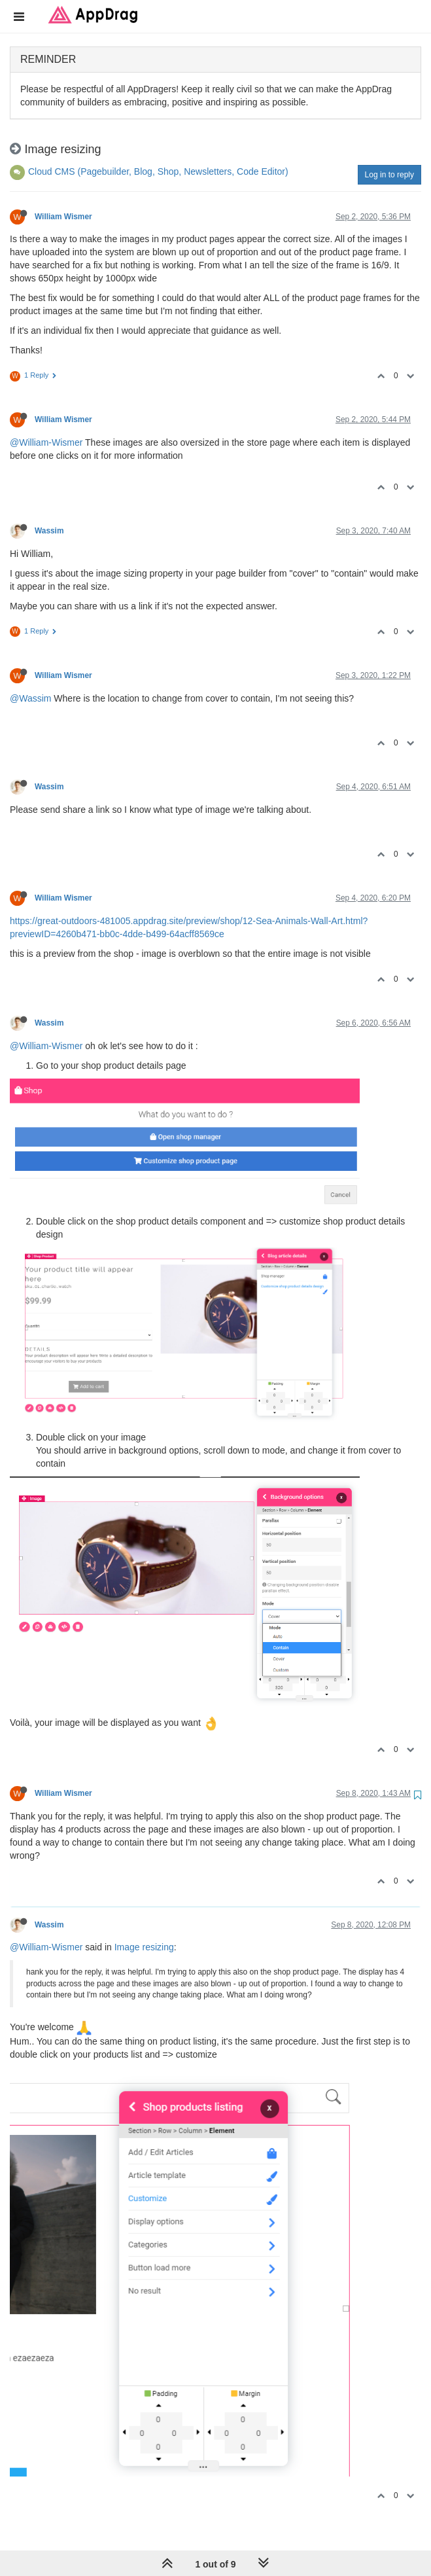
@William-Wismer (46, 442)
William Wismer (63, 216)
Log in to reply (389, 174)
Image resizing (144, 1947)
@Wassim (30, 698)
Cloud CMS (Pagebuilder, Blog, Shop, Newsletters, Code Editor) (158, 171)
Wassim (49, 530)
